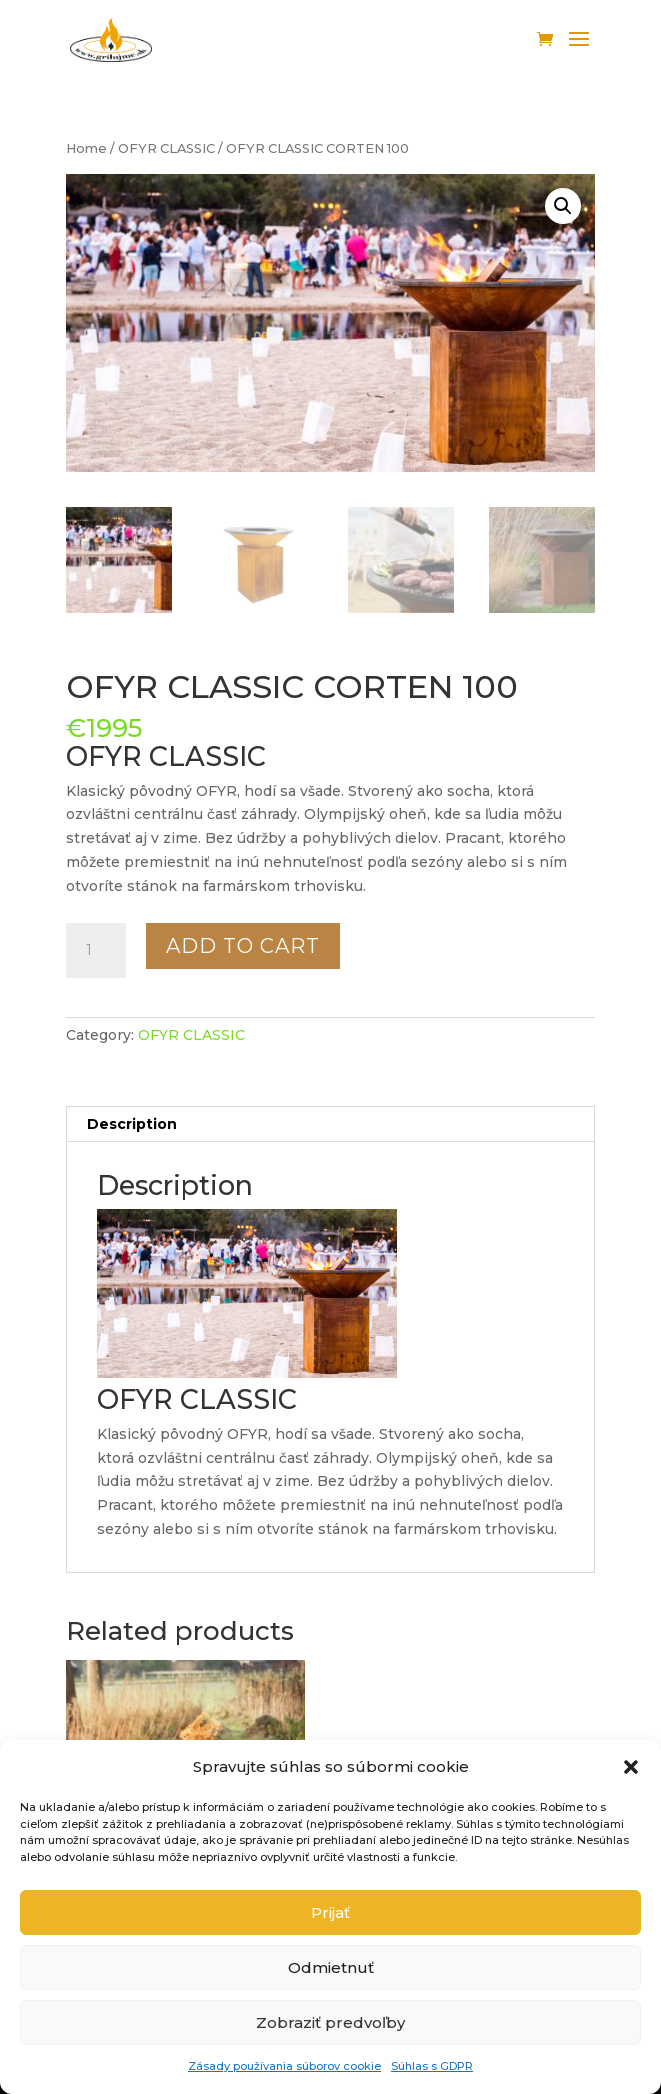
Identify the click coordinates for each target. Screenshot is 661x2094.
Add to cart (243, 946)
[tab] (330, 1124)
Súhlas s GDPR (432, 2066)
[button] (631, 1767)
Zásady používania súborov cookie (284, 2066)
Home (86, 148)
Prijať (330, 1912)
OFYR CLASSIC (166, 148)
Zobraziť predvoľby (330, 2022)
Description (132, 1124)
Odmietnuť (331, 1967)
